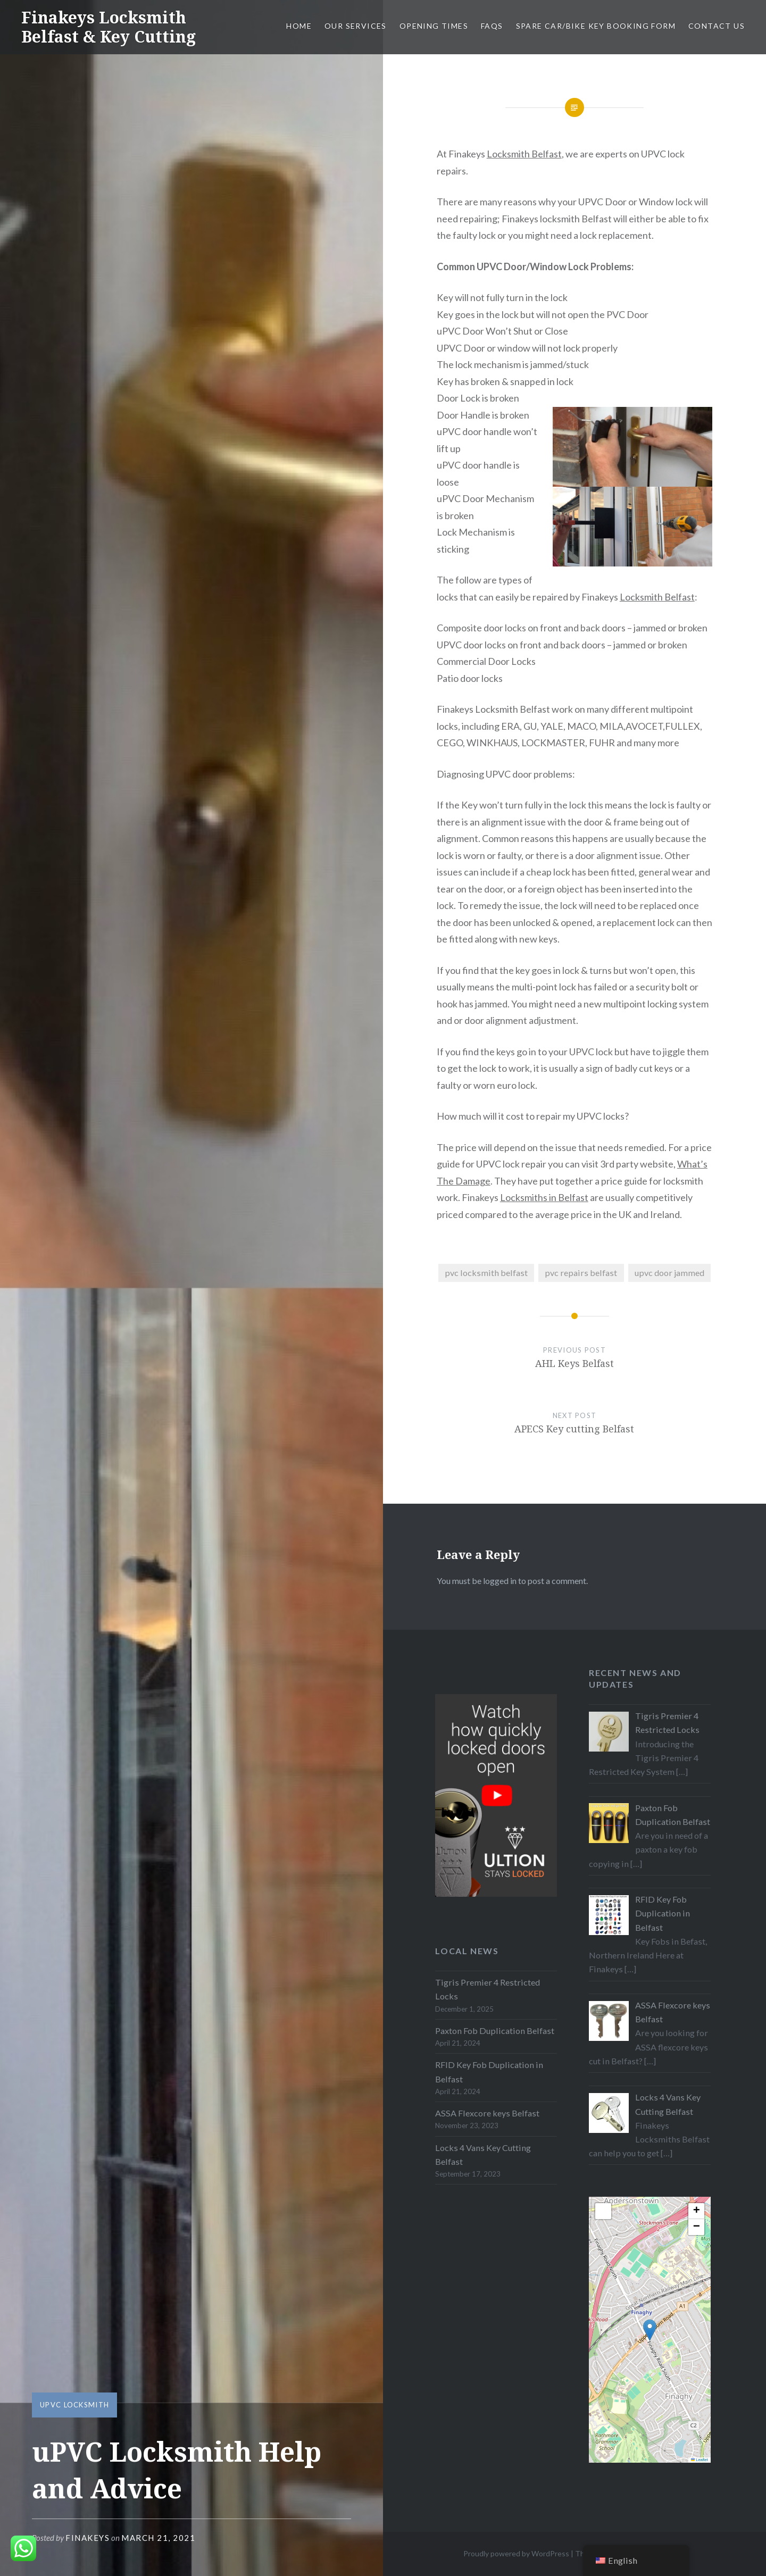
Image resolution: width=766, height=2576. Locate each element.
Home (299, 25)
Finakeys (87, 2537)
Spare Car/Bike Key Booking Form (596, 25)
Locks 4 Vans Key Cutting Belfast (483, 2154)
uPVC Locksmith (74, 2404)
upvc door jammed (669, 1273)
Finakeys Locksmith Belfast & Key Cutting (108, 26)
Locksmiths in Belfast (544, 1197)
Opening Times (433, 25)
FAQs (492, 25)
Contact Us (716, 25)
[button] (649, 2330)
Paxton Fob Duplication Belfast (494, 2030)
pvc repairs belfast (581, 1273)
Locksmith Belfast (524, 154)
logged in (500, 1580)
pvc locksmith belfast (486, 1273)
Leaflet (699, 2459)
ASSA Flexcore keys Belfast (487, 2113)
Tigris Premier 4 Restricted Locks (487, 1989)
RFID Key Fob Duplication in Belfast (489, 2071)
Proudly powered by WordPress (516, 2553)
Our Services (355, 25)
